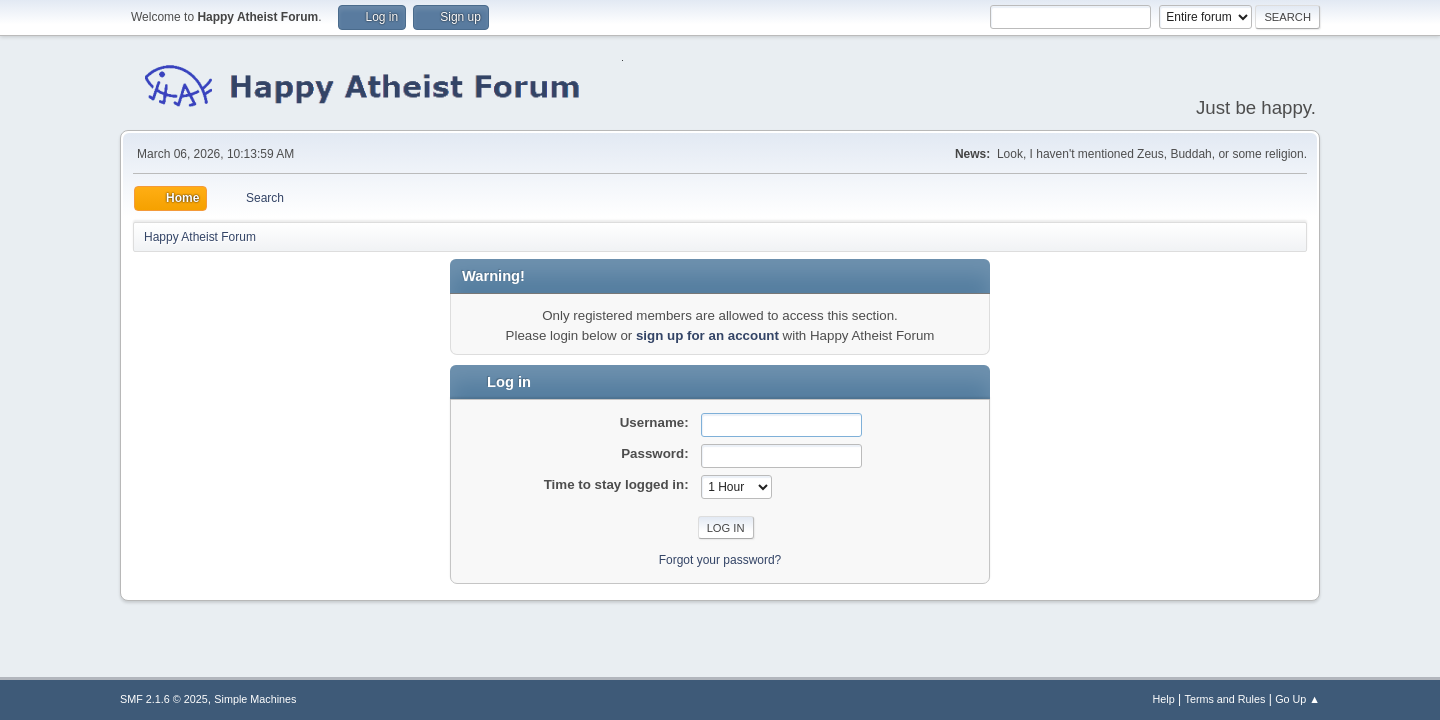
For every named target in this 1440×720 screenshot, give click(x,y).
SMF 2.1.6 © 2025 (164, 699)
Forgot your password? (720, 560)
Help (1164, 699)
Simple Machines (255, 699)
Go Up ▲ (1297, 699)
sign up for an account (707, 335)
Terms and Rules (1225, 699)
